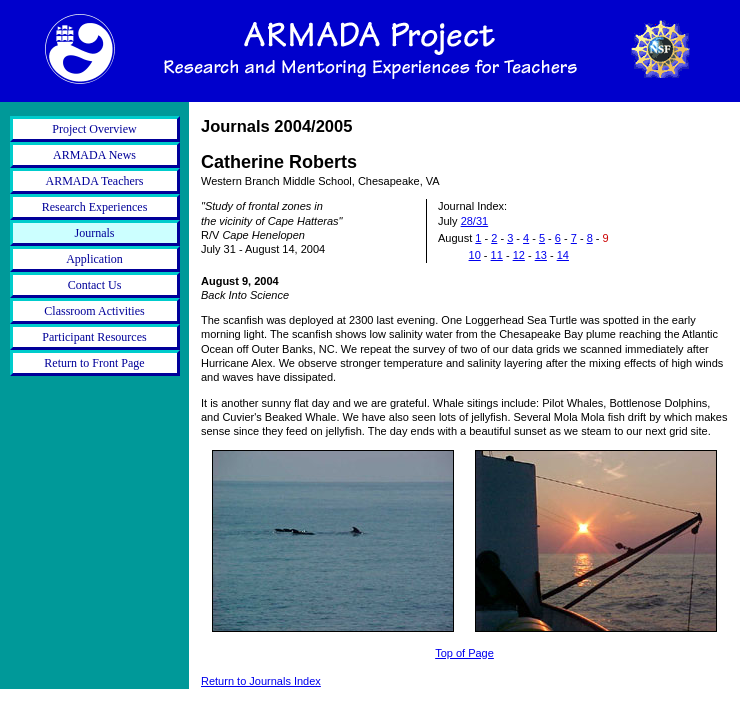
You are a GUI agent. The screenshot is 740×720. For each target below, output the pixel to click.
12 (519, 255)
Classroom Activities (94, 311)
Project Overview (94, 129)
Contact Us (95, 285)
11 (497, 255)
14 (563, 255)
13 (541, 255)
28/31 (475, 221)
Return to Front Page (94, 363)
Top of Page (464, 653)
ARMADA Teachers (95, 181)
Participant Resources (94, 337)
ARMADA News (94, 155)
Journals (95, 233)
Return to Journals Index (261, 681)
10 (475, 255)
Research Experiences (95, 207)
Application (94, 259)
